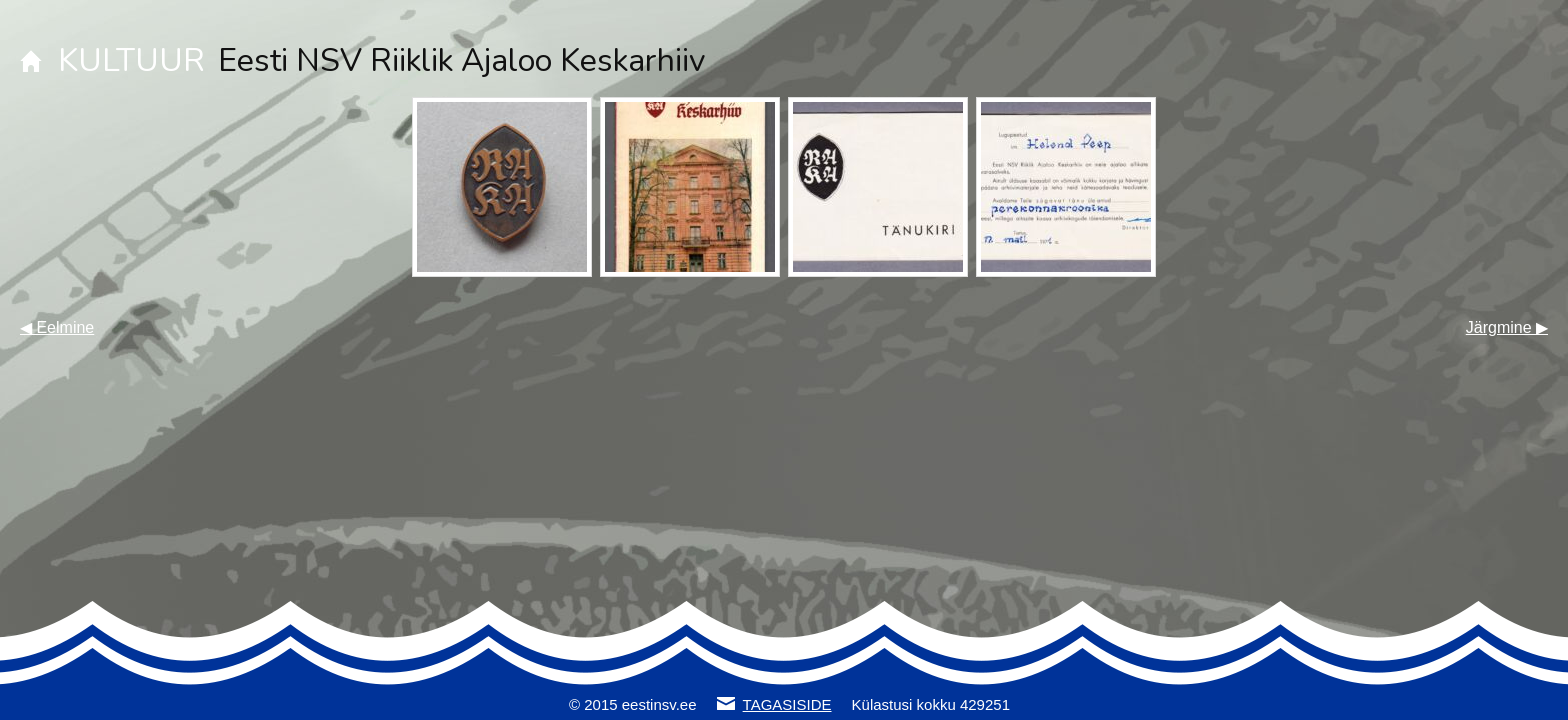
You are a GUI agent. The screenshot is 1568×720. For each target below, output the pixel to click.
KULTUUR (131, 60)
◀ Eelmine (57, 327)
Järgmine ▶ (1507, 327)
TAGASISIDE (787, 704)
